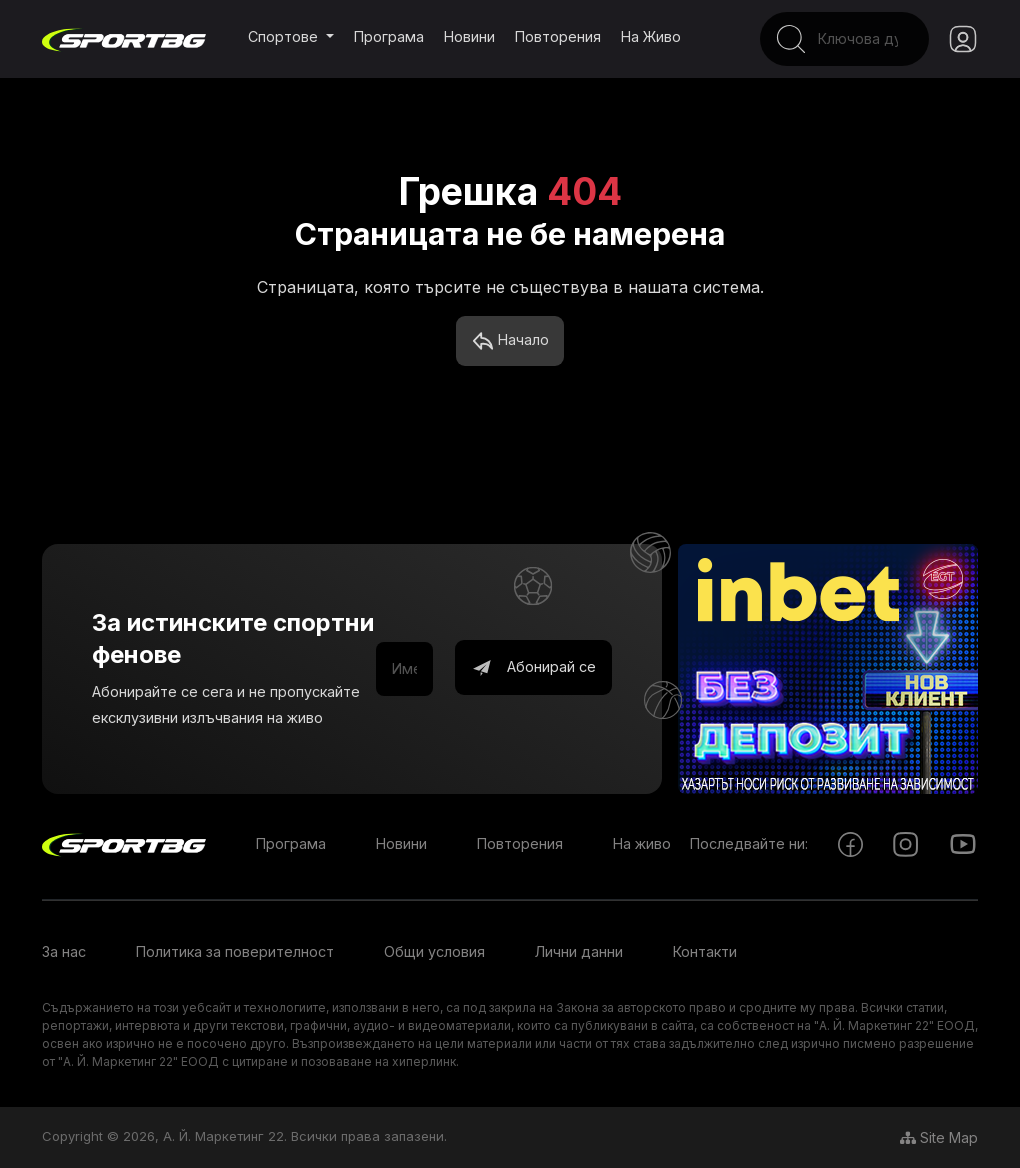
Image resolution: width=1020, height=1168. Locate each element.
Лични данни (579, 952)
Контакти (705, 952)
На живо (651, 36)
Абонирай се (533, 669)
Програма (389, 36)
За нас (64, 952)
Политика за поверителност (235, 952)
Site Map (939, 1137)
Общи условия (434, 952)
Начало (510, 342)
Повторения (558, 36)
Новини (469, 36)
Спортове (285, 36)
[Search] (832, 39)
